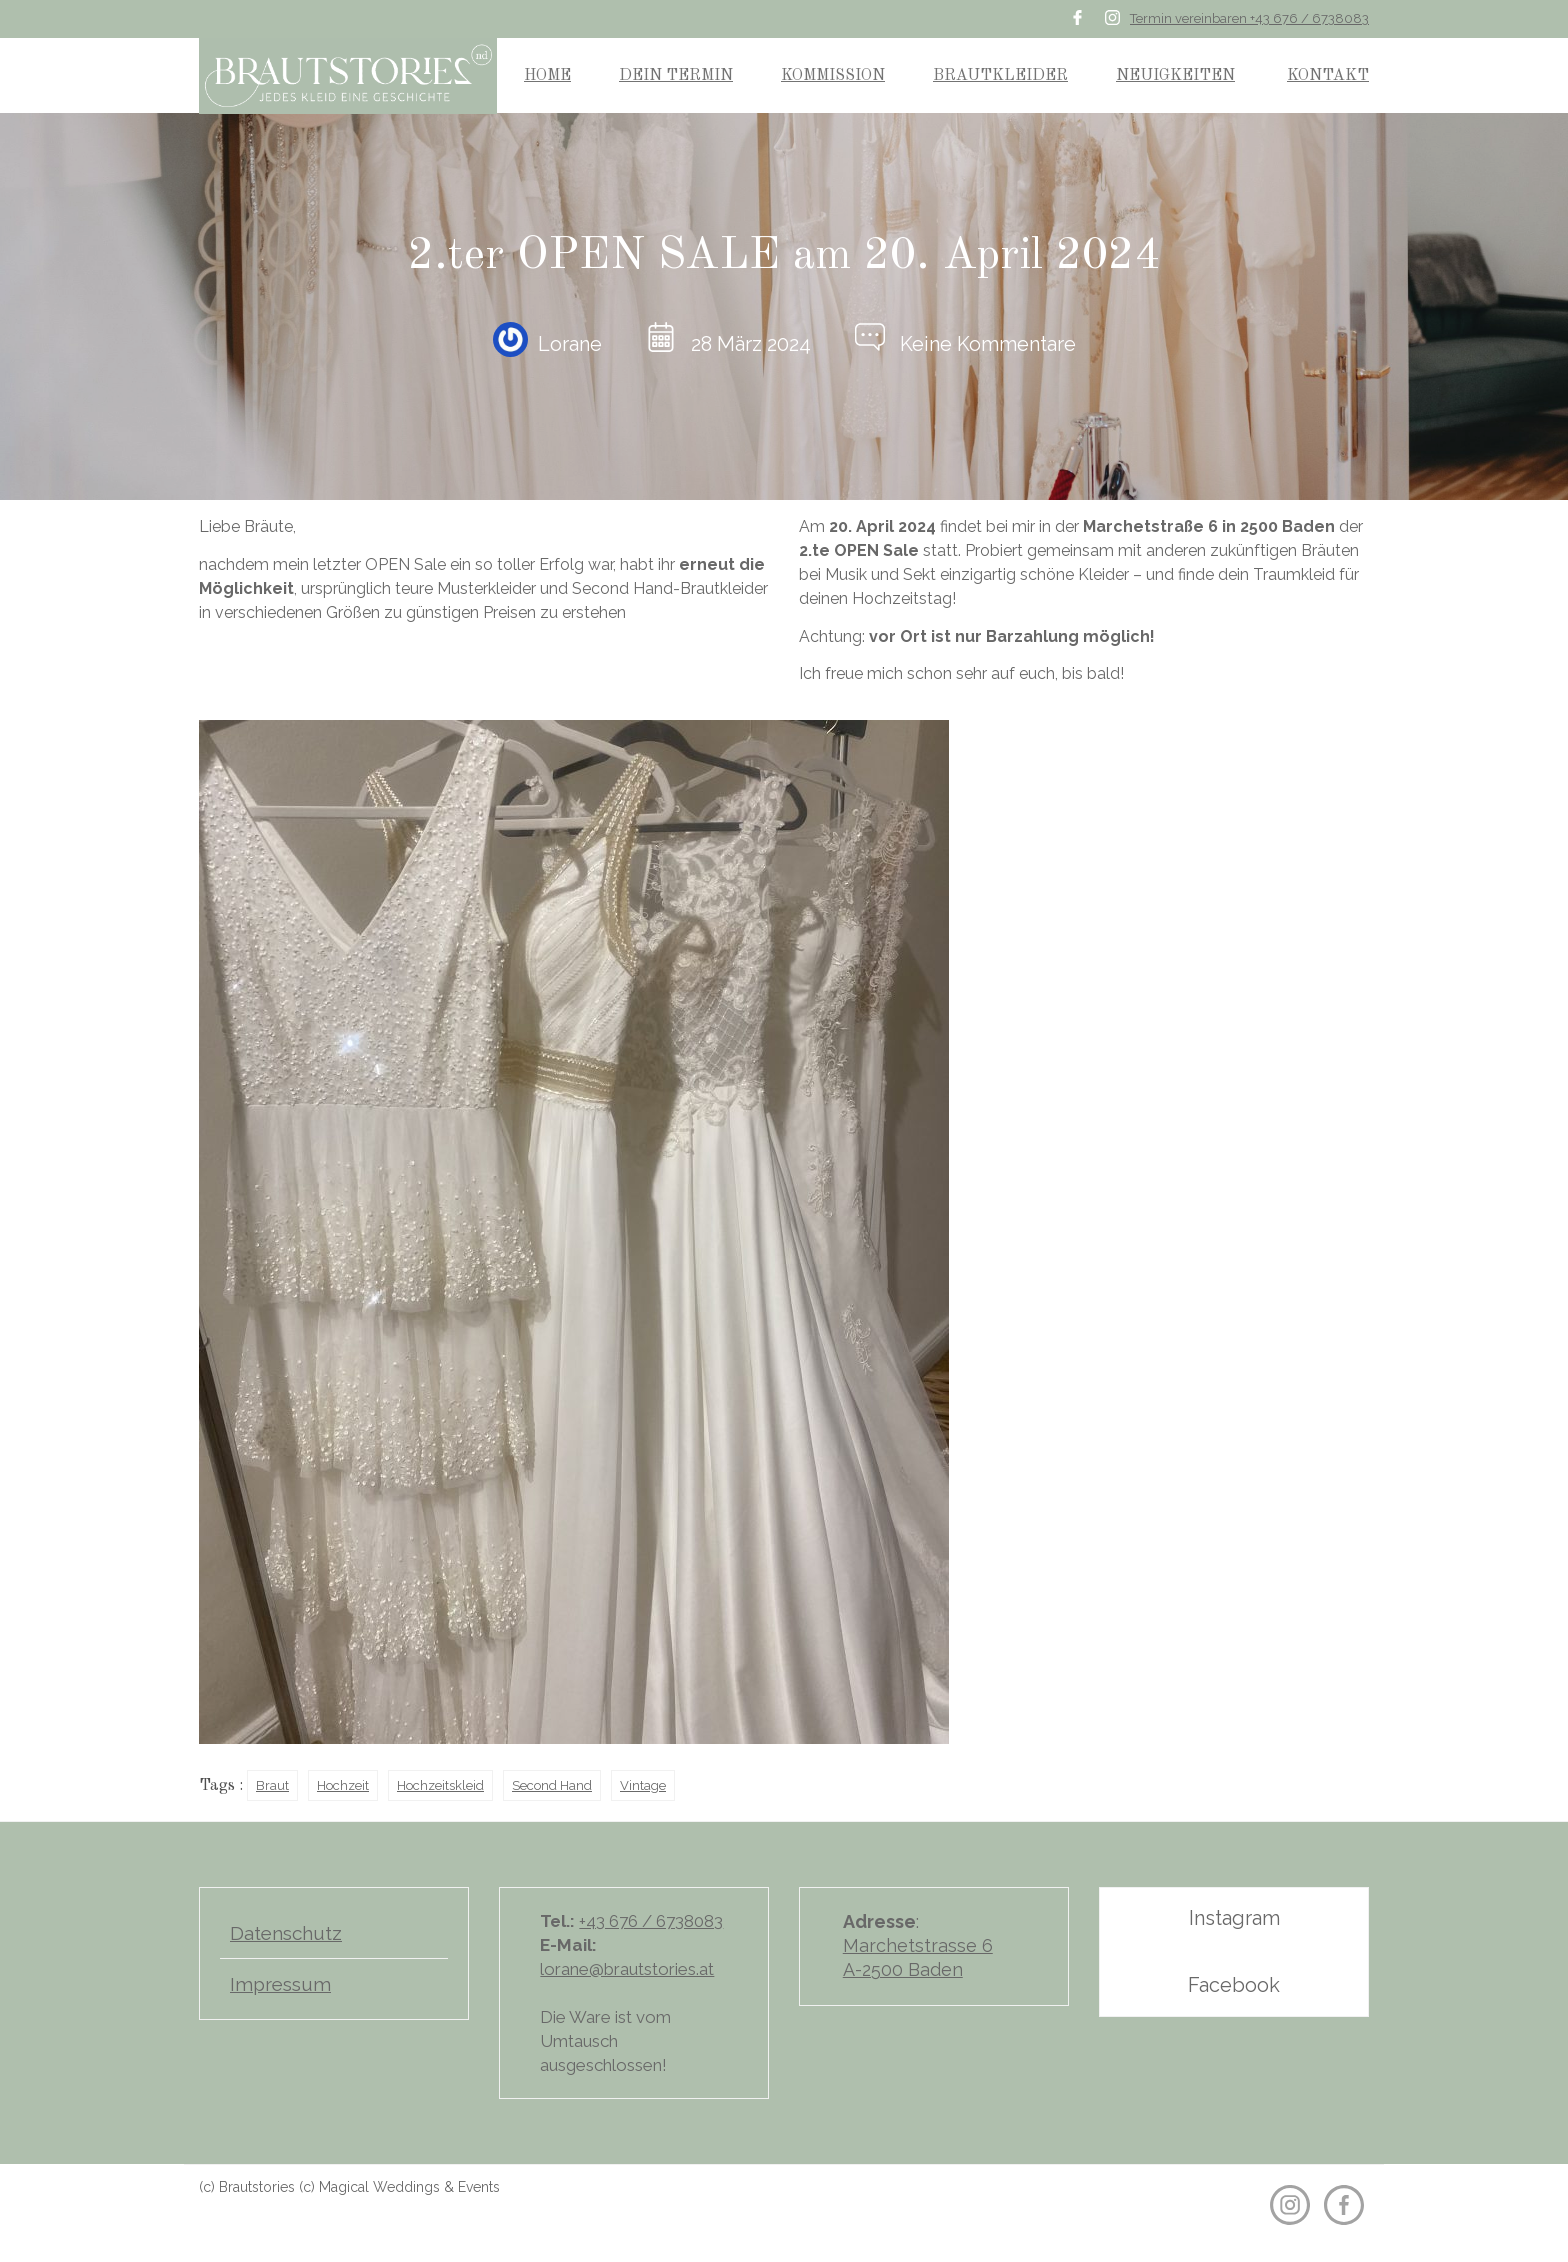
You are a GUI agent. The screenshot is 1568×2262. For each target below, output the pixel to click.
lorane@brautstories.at (627, 1969)
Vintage (643, 1785)
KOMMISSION (833, 76)
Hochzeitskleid (440, 1785)
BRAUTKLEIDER (1000, 76)
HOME (547, 76)
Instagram (1234, 1918)
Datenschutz (286, 1933)
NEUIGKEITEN (1175, 76)
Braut (272, 1785)
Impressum (280, 1984)
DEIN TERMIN (676, 76)
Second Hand (552, 1785)
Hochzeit (343, 1785)
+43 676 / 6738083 (651, 1921)
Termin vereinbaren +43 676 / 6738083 (1249, 18)
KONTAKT (1328, 76)
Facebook (1234, 1985)
